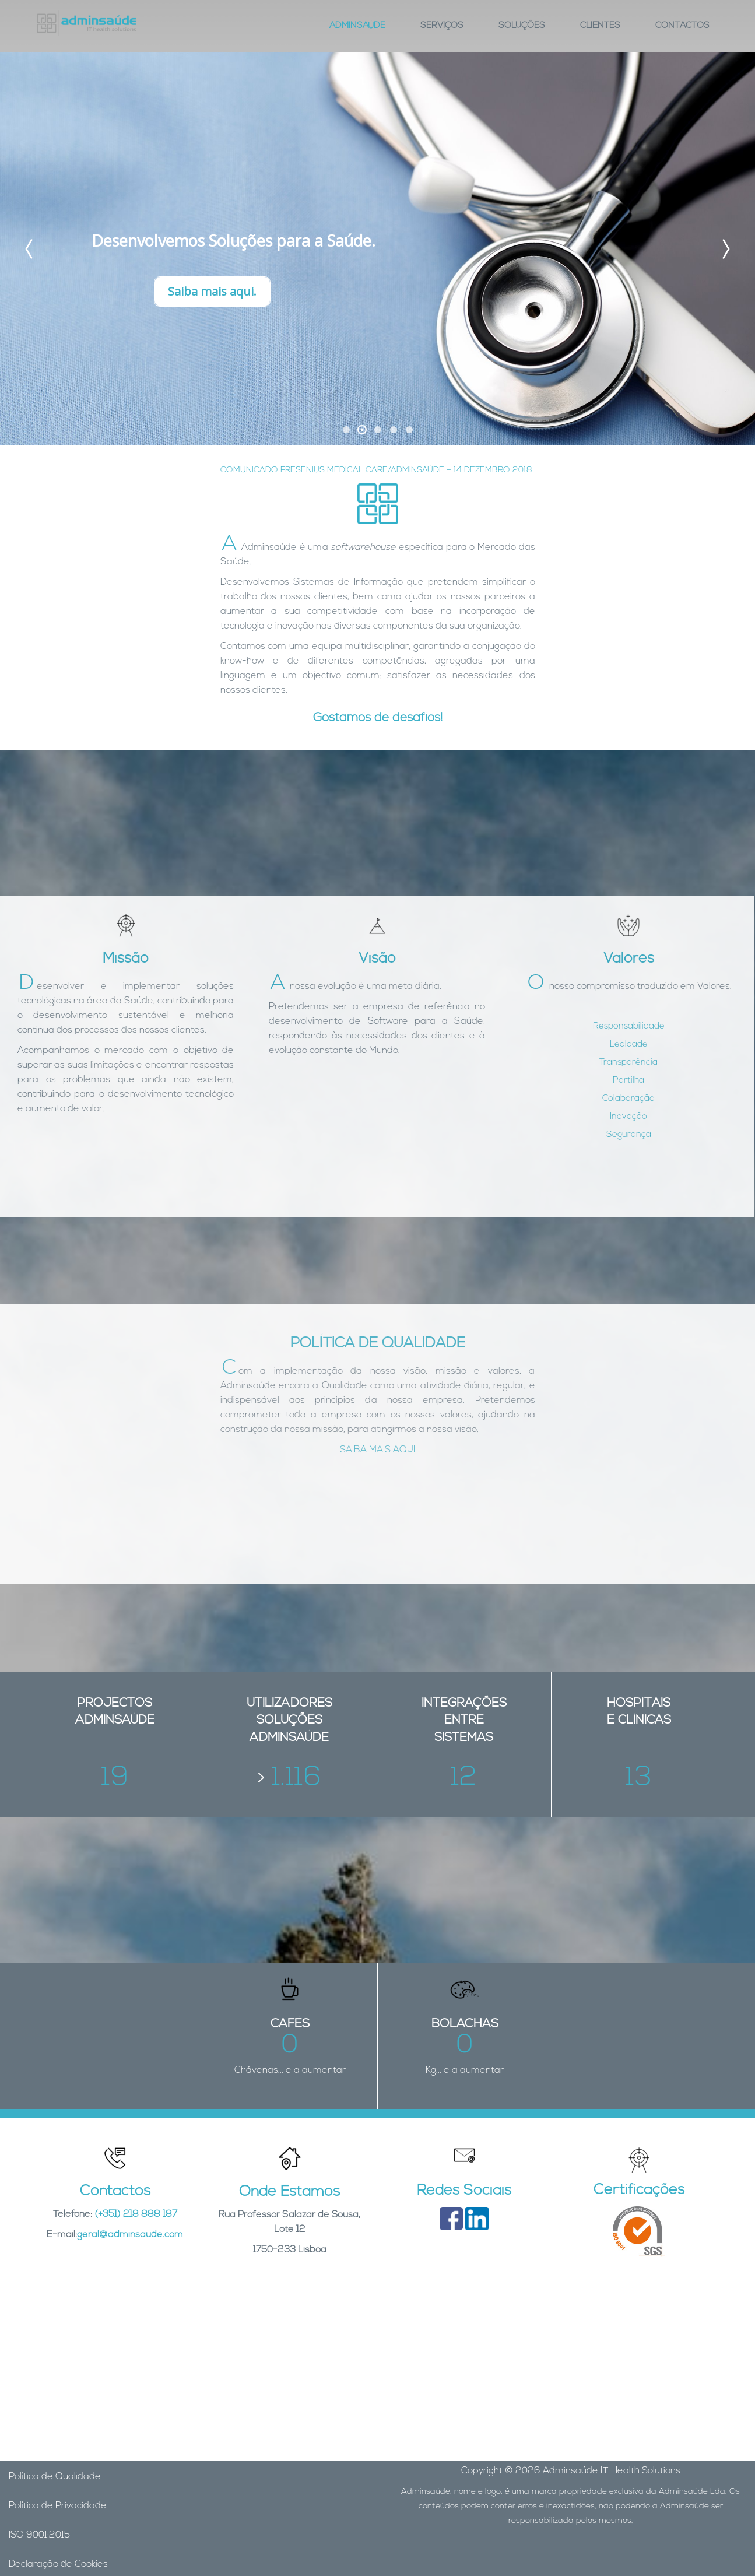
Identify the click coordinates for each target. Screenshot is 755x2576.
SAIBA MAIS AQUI (377, 1450)
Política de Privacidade (58, 2506)
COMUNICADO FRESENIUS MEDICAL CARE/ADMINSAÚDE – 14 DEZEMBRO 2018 (376, 470)
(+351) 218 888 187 (135, 2214)
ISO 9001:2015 (39, 2535)
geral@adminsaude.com (130, 2235)
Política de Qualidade (55, 2477)
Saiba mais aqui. (212, 291)
